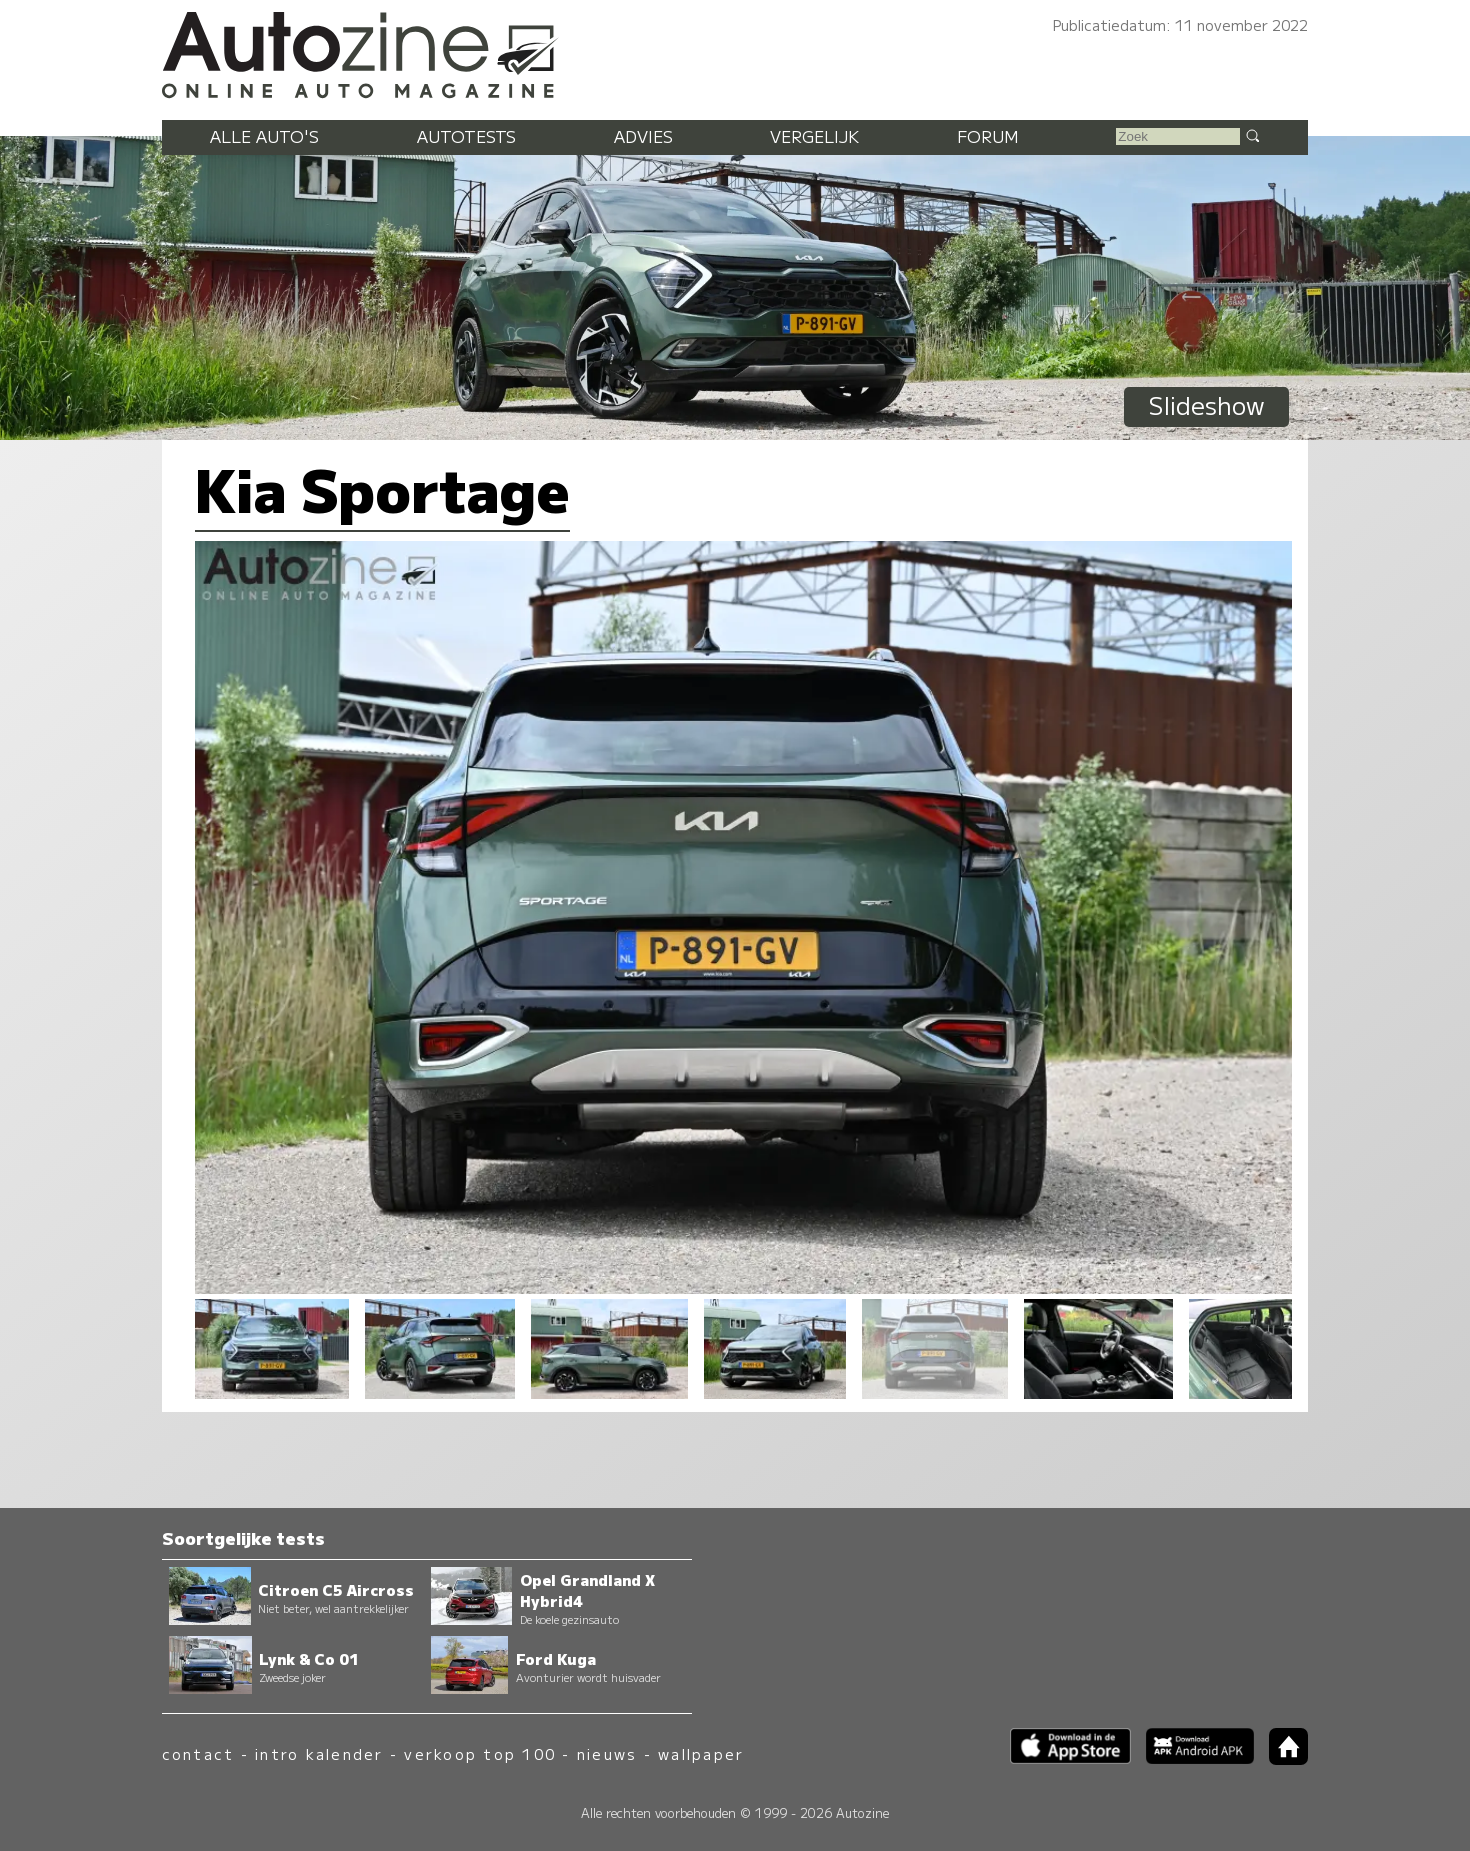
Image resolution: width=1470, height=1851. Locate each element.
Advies (643, 136)
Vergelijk (814, 136)
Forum (988, 136)
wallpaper (701, 1753)
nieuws (607, 1753)
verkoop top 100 (480, 1753)
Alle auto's (264, 136)
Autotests (466, 136)
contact (198, 1753)
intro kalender (319, 1753)
